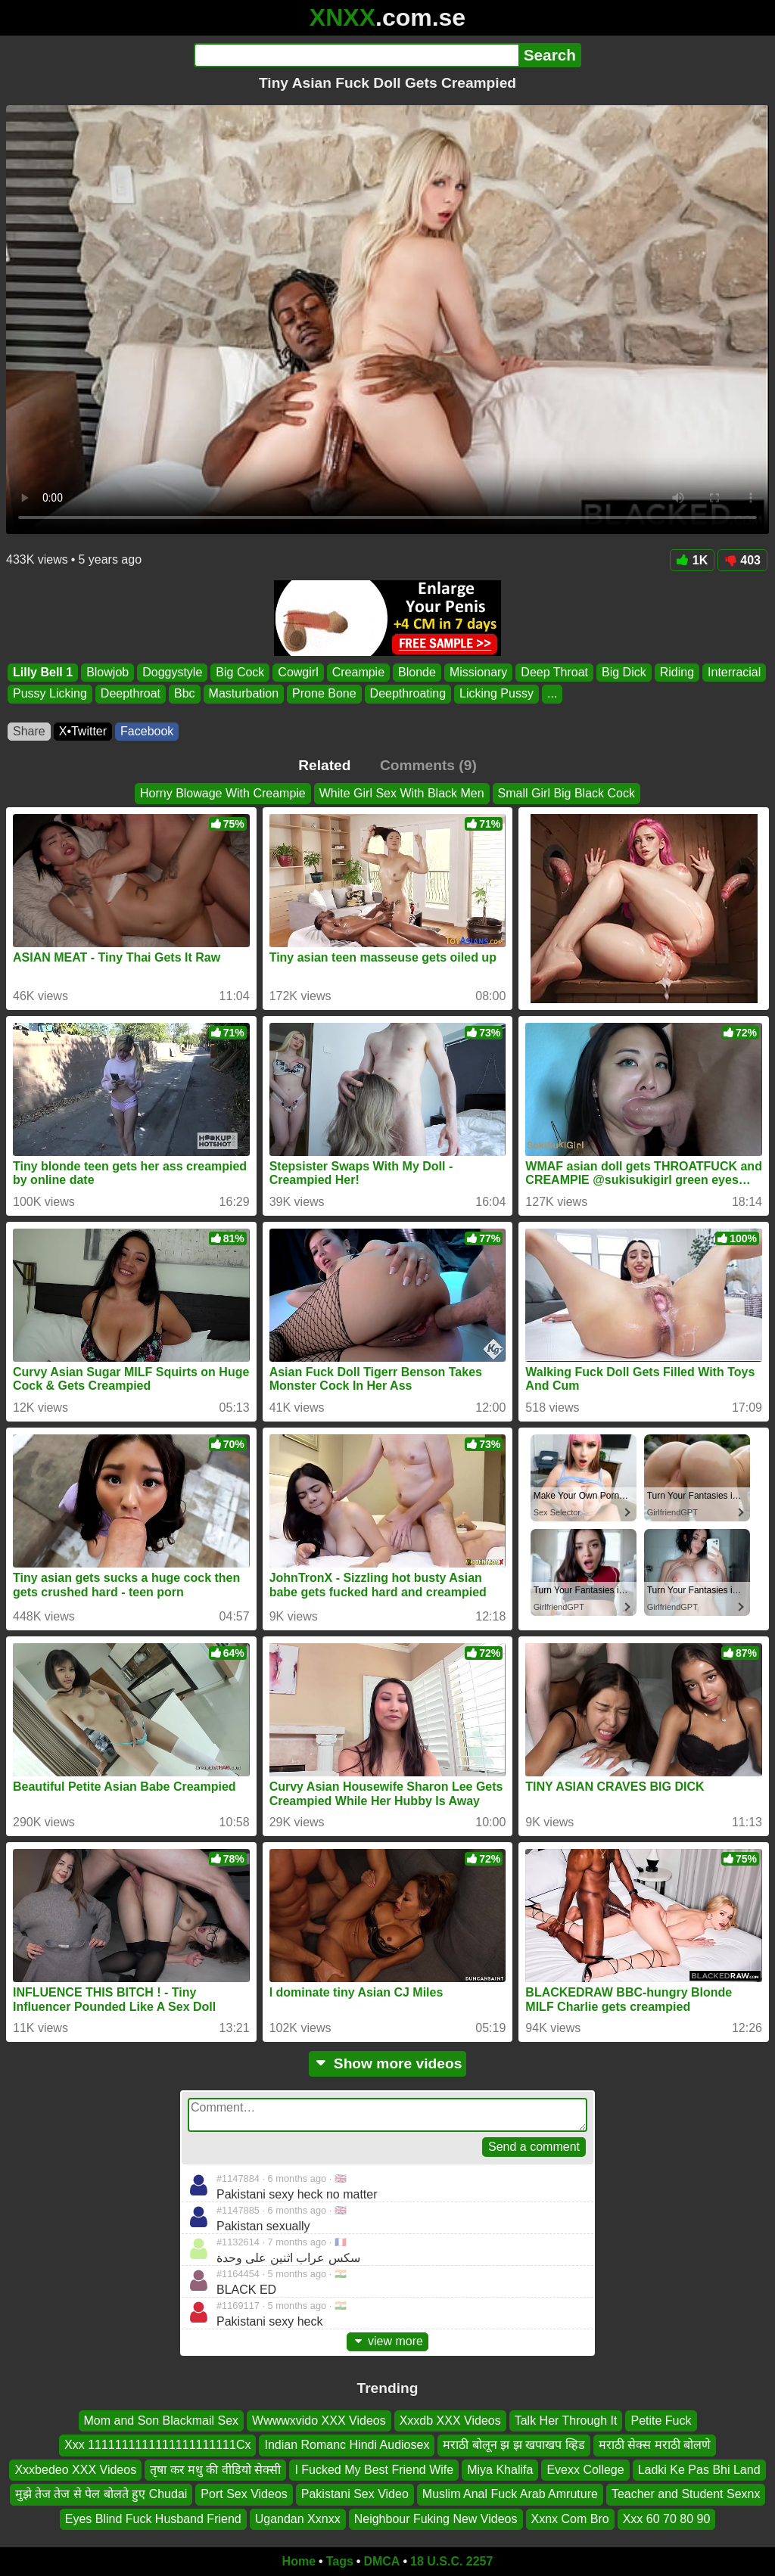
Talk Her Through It (566, 2420)
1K (692, 560)
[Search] (356, 55)
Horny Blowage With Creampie (223, 793)
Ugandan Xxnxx (298, 2518)
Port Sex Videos (244, 2493)
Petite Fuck (660, 2420)
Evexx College (585, 2469)
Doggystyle (172, 672)
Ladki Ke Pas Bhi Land (699, 2469)
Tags (339, 2561)
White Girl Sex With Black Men (401, 793)
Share (29, 731)
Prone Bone (324, 694)
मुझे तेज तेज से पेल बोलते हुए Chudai (101, 2493)
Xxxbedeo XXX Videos (75, 2469)
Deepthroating (408, 694)
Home (299, 2561)
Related (324, 765)
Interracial (734, 672)
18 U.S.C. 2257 (451, 2561)
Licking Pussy (496, 694)
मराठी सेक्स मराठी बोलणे (655, 2445)
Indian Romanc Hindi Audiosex (346, 2445)
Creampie (358, 672)
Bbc (184, 694)
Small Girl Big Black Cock (566, 793)
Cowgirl (298, 672)
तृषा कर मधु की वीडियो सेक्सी (215, 2469)
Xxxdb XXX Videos (450, 2420)
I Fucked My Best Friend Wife (373, 2469)
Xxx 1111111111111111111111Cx (157, 2445)
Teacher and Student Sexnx (686, 2493)
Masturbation (244, 694)
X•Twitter (83, 731)
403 (742, 560)
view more (387, 2341)
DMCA (381, 2561)
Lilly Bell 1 (43, 672)
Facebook (146, 731)
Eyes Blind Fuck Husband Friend (153, 2518)
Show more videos (387, 2063)
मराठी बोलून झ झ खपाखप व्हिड (513, 2445)
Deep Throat (554, 672)
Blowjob (107, 672)
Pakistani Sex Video (355, 2493)
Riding (677, 672)
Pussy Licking (50, 694)
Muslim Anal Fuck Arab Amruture (510, 2493)
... (552, 694)
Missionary (478, 672)
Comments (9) (428, 765)
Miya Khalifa (500, 2469)
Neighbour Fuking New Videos (436, 2518)
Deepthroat (130, 694)
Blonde (417, 672)
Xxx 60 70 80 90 (667, 2518)
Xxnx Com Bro (570, 2518)
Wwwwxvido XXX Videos (319, 2420)
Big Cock (240, 672)
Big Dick (624, 672)
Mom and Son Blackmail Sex (161, 2420)
